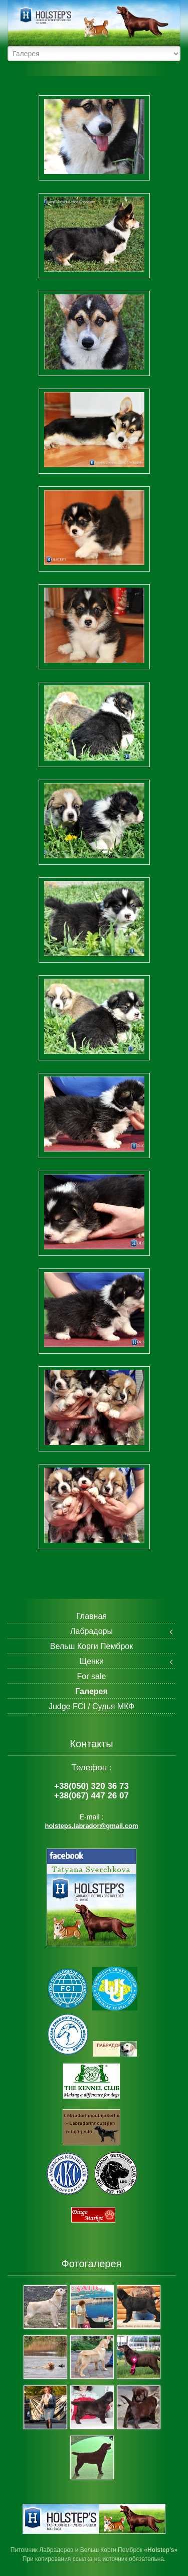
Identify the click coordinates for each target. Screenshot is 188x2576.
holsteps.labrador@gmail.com (91, 1825)
